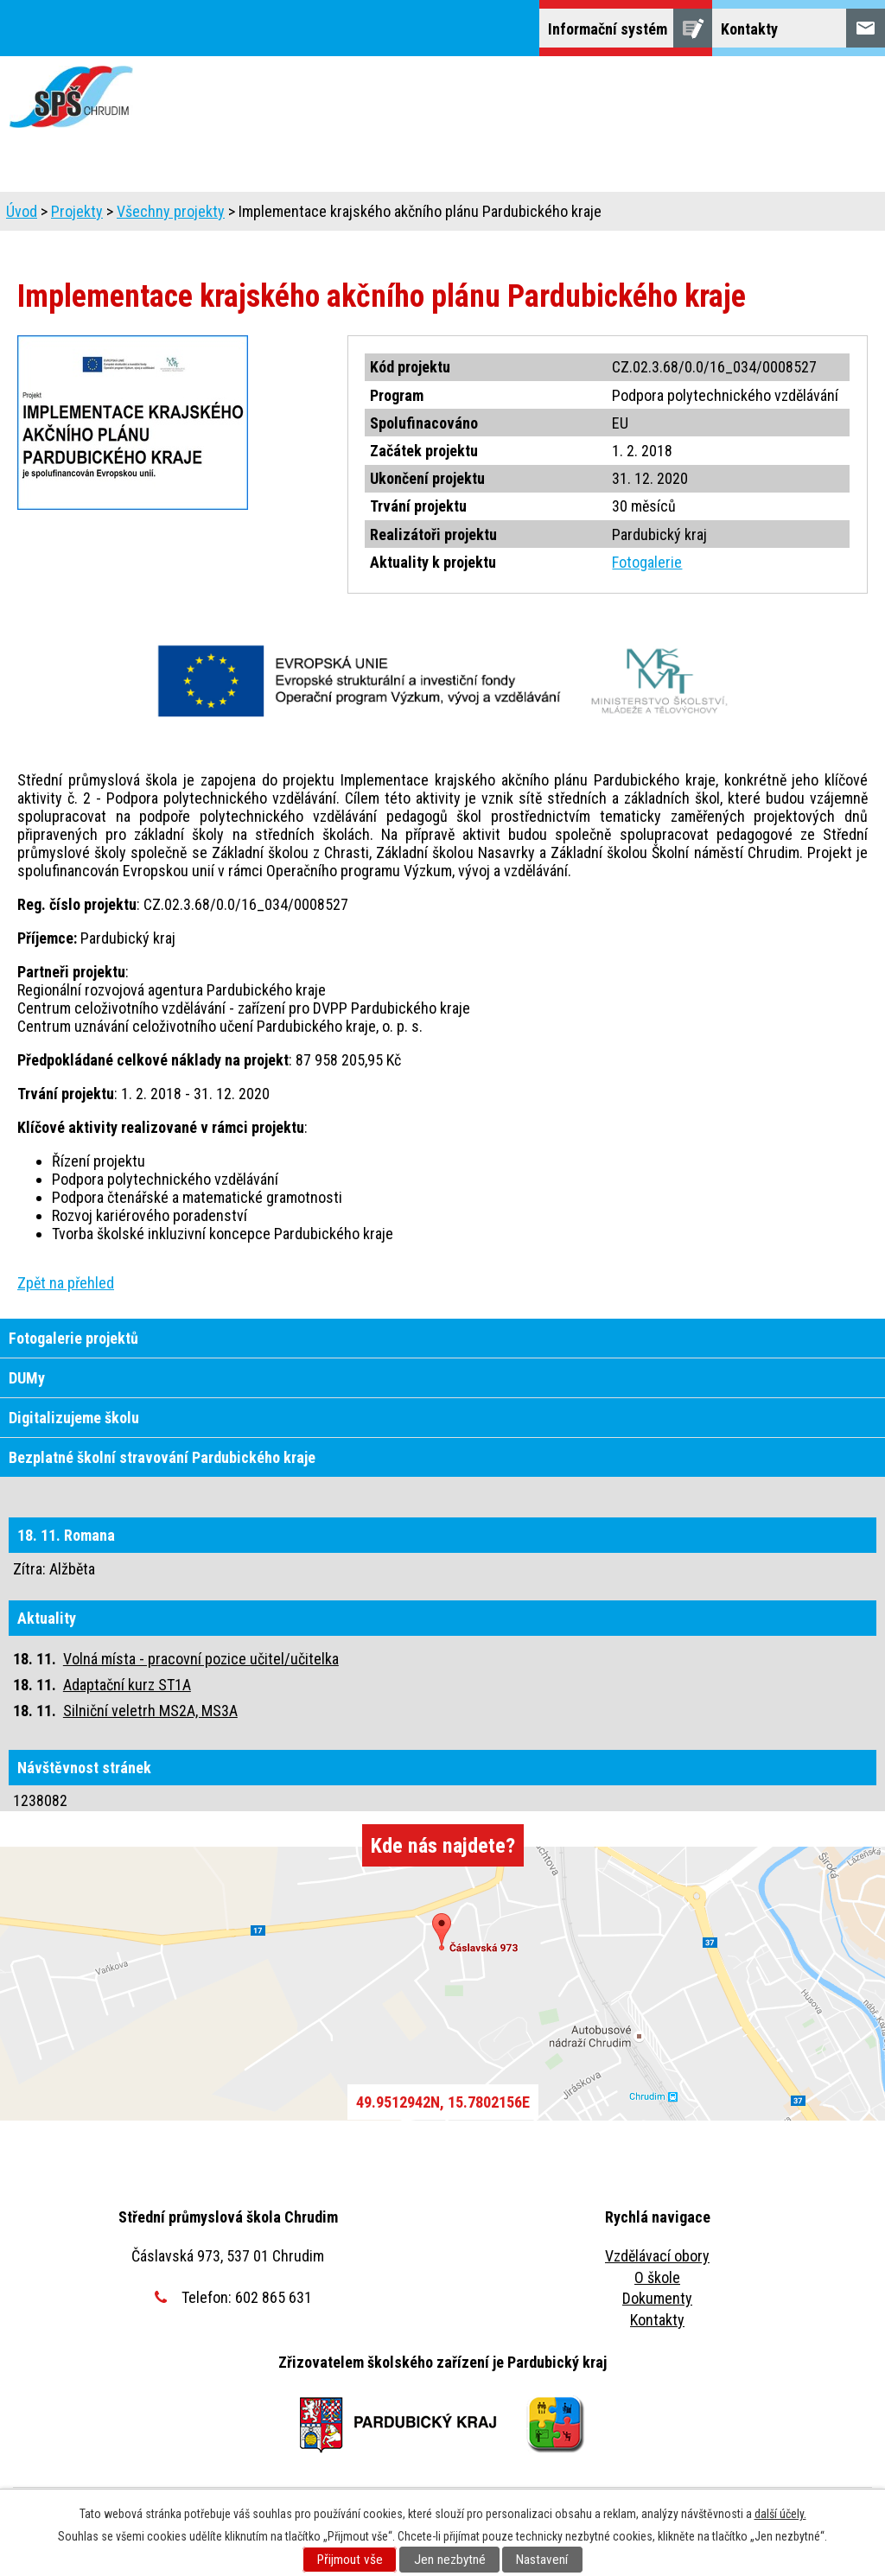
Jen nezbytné (450, 2559)
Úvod (21, 211)
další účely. (780, 2514)
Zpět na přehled (65, 1283)
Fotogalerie (647, 562)
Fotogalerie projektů (73, 1338)
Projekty (77, 211)
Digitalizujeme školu (74, 1418)
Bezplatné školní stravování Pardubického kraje (162, 1457)
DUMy (27, 1378)
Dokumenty (657, 2298)
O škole (657, 2277)
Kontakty (657, 2320)
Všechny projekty (171, 211)
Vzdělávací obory (657, 2256)
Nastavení (542, 2559)
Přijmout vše (350, 2559)
